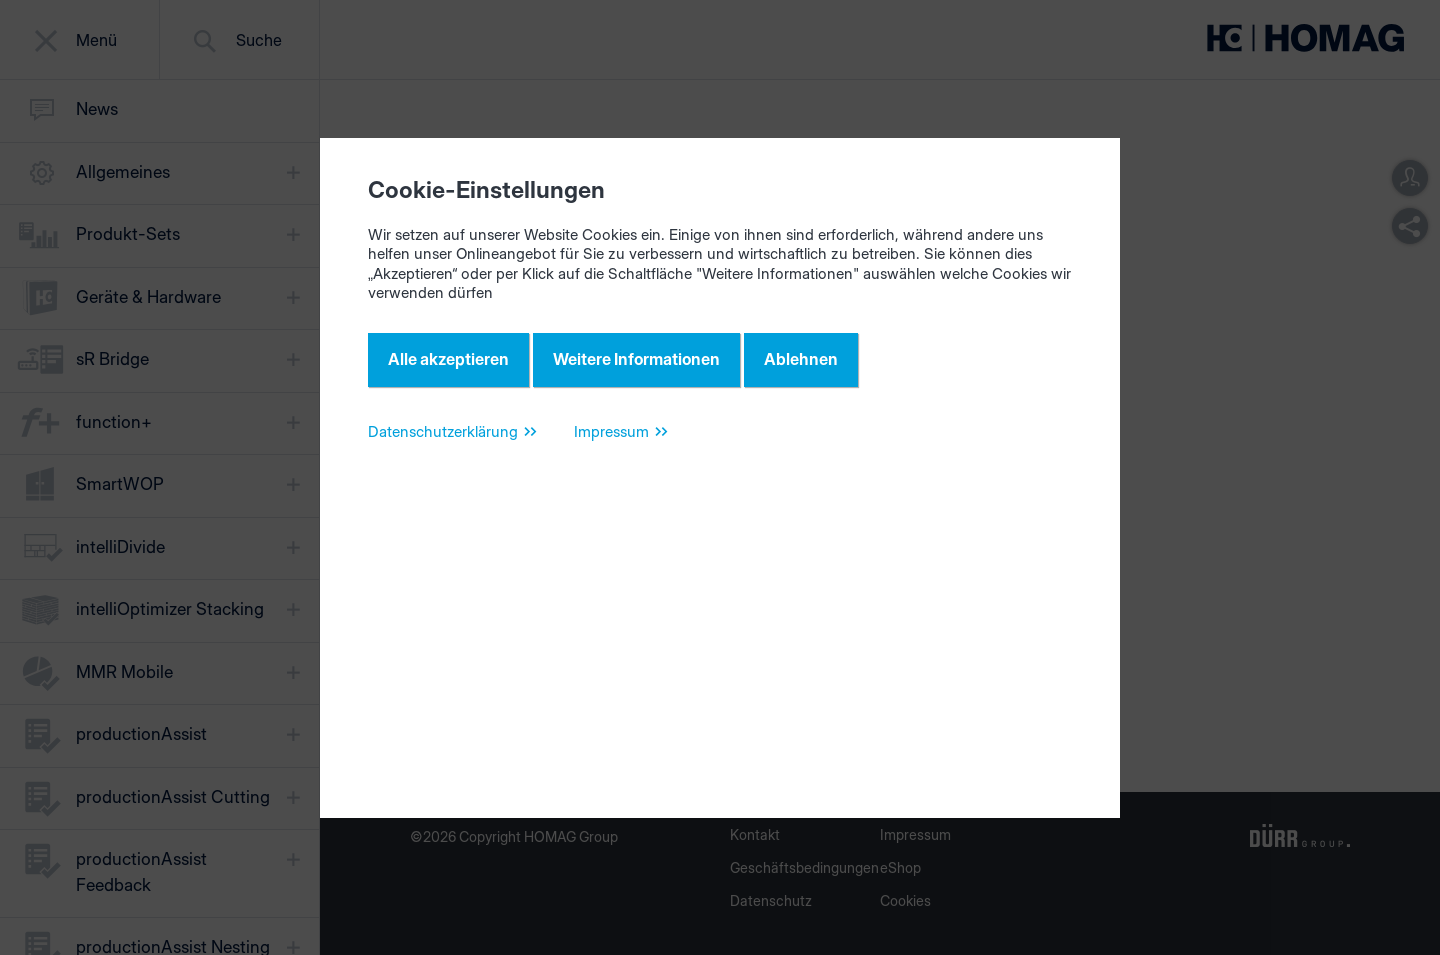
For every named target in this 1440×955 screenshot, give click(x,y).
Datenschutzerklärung (443, 431)
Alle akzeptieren (448, 359)
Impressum (611, 431)
